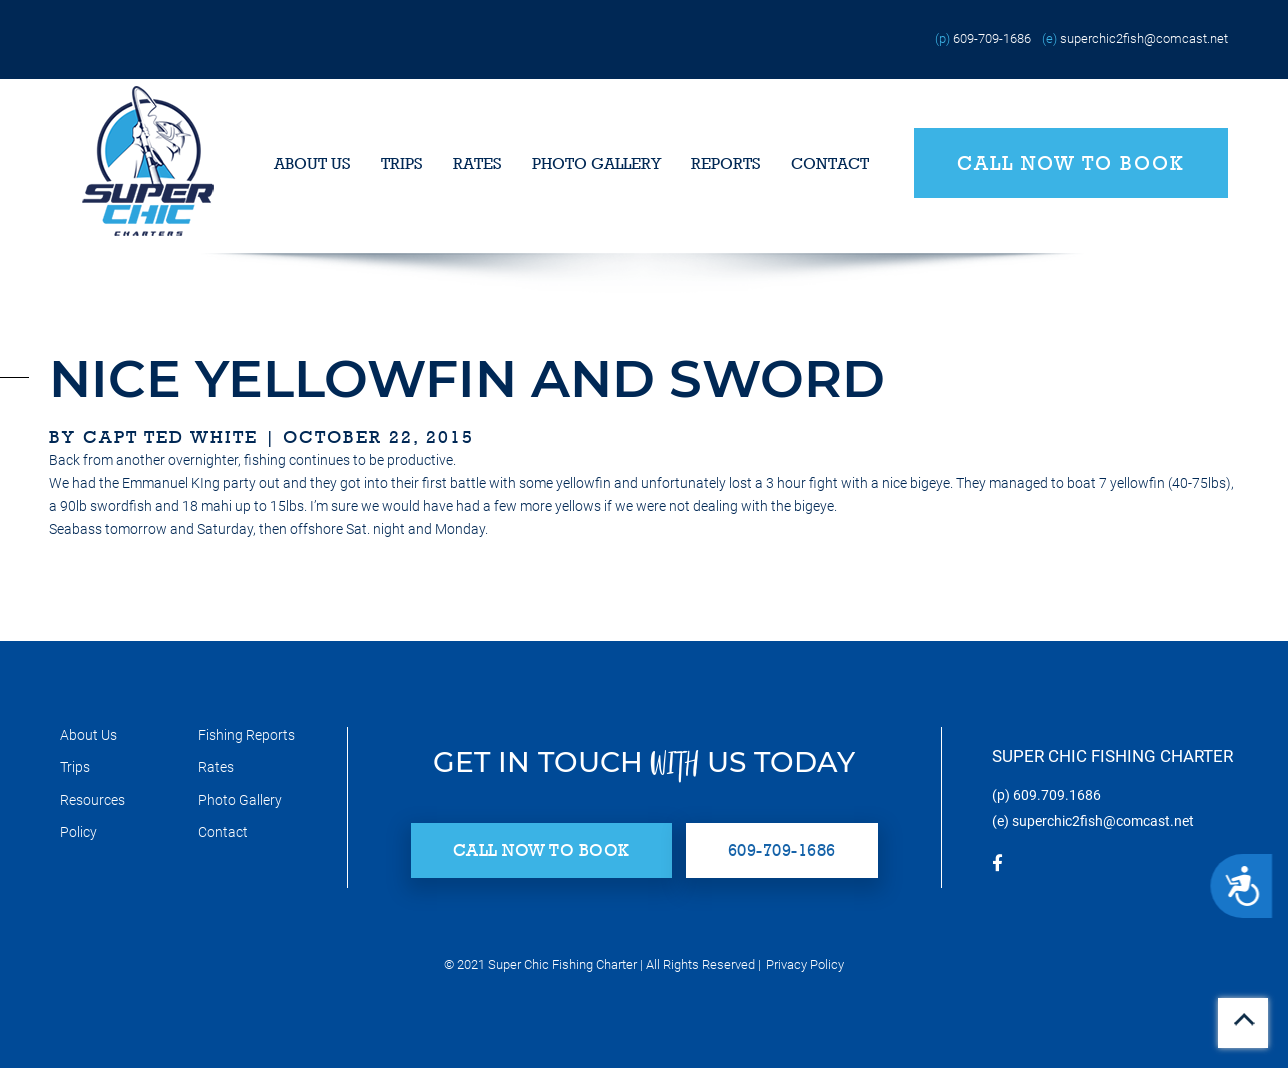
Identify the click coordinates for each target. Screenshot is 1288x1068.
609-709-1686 (992, 38)
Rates (477, 163)
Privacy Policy (805, 964)
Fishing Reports (246, 735)
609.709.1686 (1057, 795)
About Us (312, 163)
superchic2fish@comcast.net (1144, 38)
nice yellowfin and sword (467, 378)
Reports (726, 163)
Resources (92, 800)
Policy (78, 832)
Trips (402, 163)
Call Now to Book (1071, 163)
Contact (830, 163)
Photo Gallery (596, 163)
